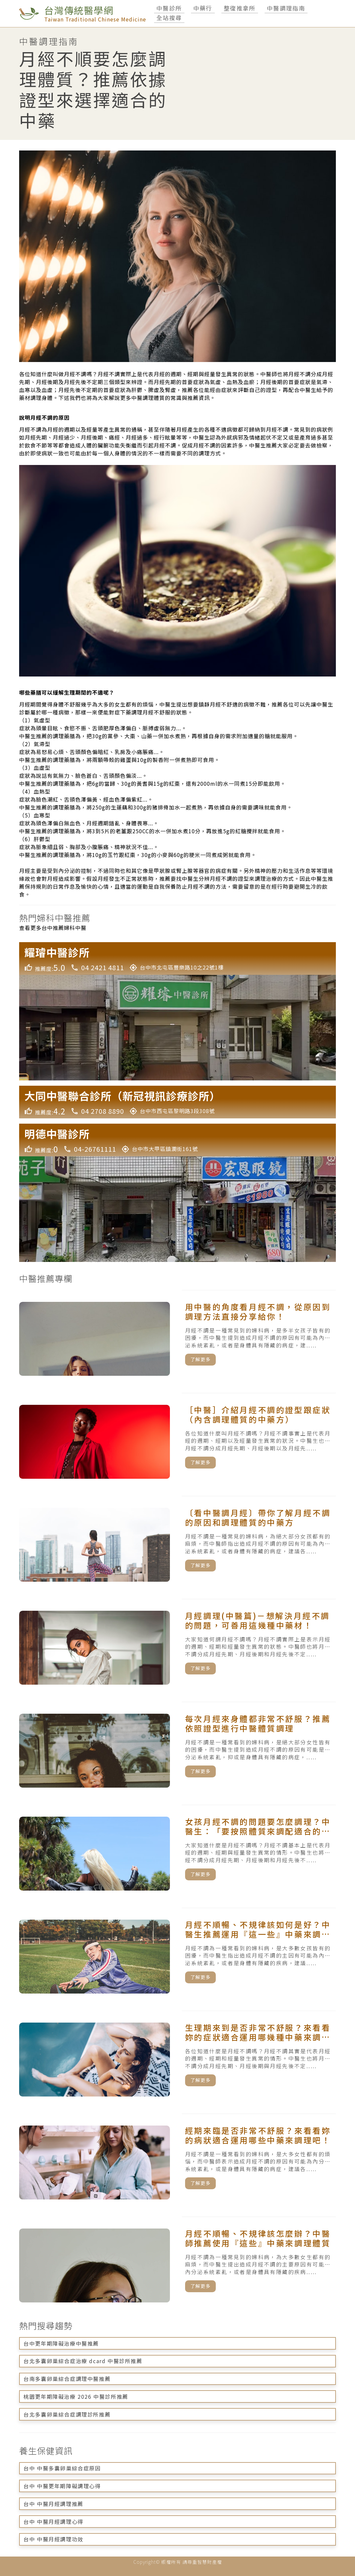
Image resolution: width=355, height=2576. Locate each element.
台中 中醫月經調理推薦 (53, 2504)
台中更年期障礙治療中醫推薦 (61, 2343)
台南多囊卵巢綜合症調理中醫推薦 (67, 2379)
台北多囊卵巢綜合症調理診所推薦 (67, 2414)
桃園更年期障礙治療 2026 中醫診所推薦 (75, 2396)
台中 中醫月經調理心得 (53, 2522)
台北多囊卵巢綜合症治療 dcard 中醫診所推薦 (82, 2361)
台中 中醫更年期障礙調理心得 (62, 2486)
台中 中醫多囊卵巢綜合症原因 (62, 2468)
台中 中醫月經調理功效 (53, 2539)
